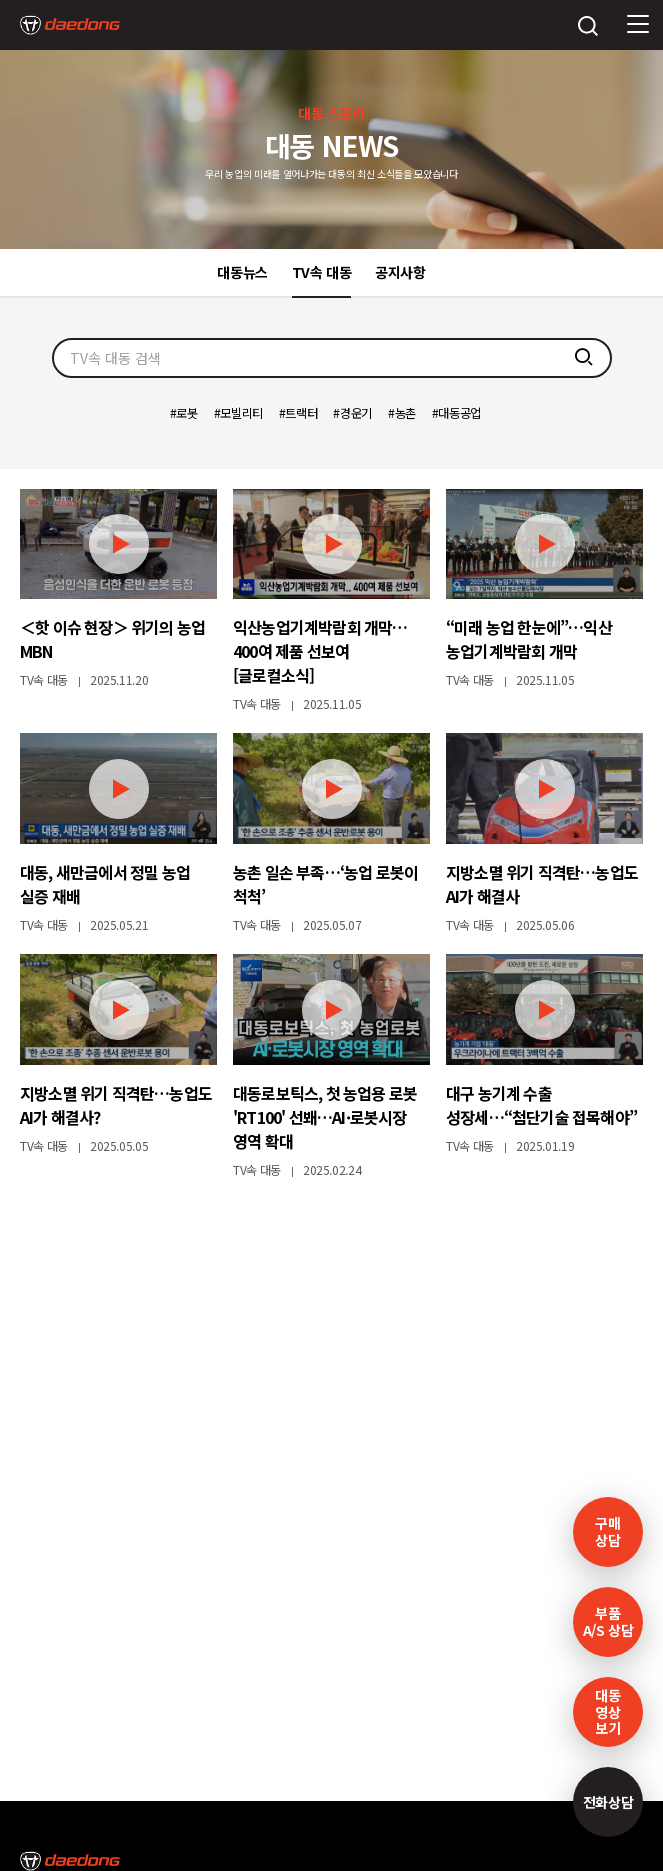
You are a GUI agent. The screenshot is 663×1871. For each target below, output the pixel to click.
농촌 (405, 413)
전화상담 (608, 1802)
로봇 (186, 413)
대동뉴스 (242, 272)
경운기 (356, 413)
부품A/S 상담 (608, 1621)
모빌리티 (241, 413)
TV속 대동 (322, 272)
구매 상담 (607, 1531)
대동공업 (459, 413)
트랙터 (301, 413)
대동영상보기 (607, 1712)
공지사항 (400, 272)
